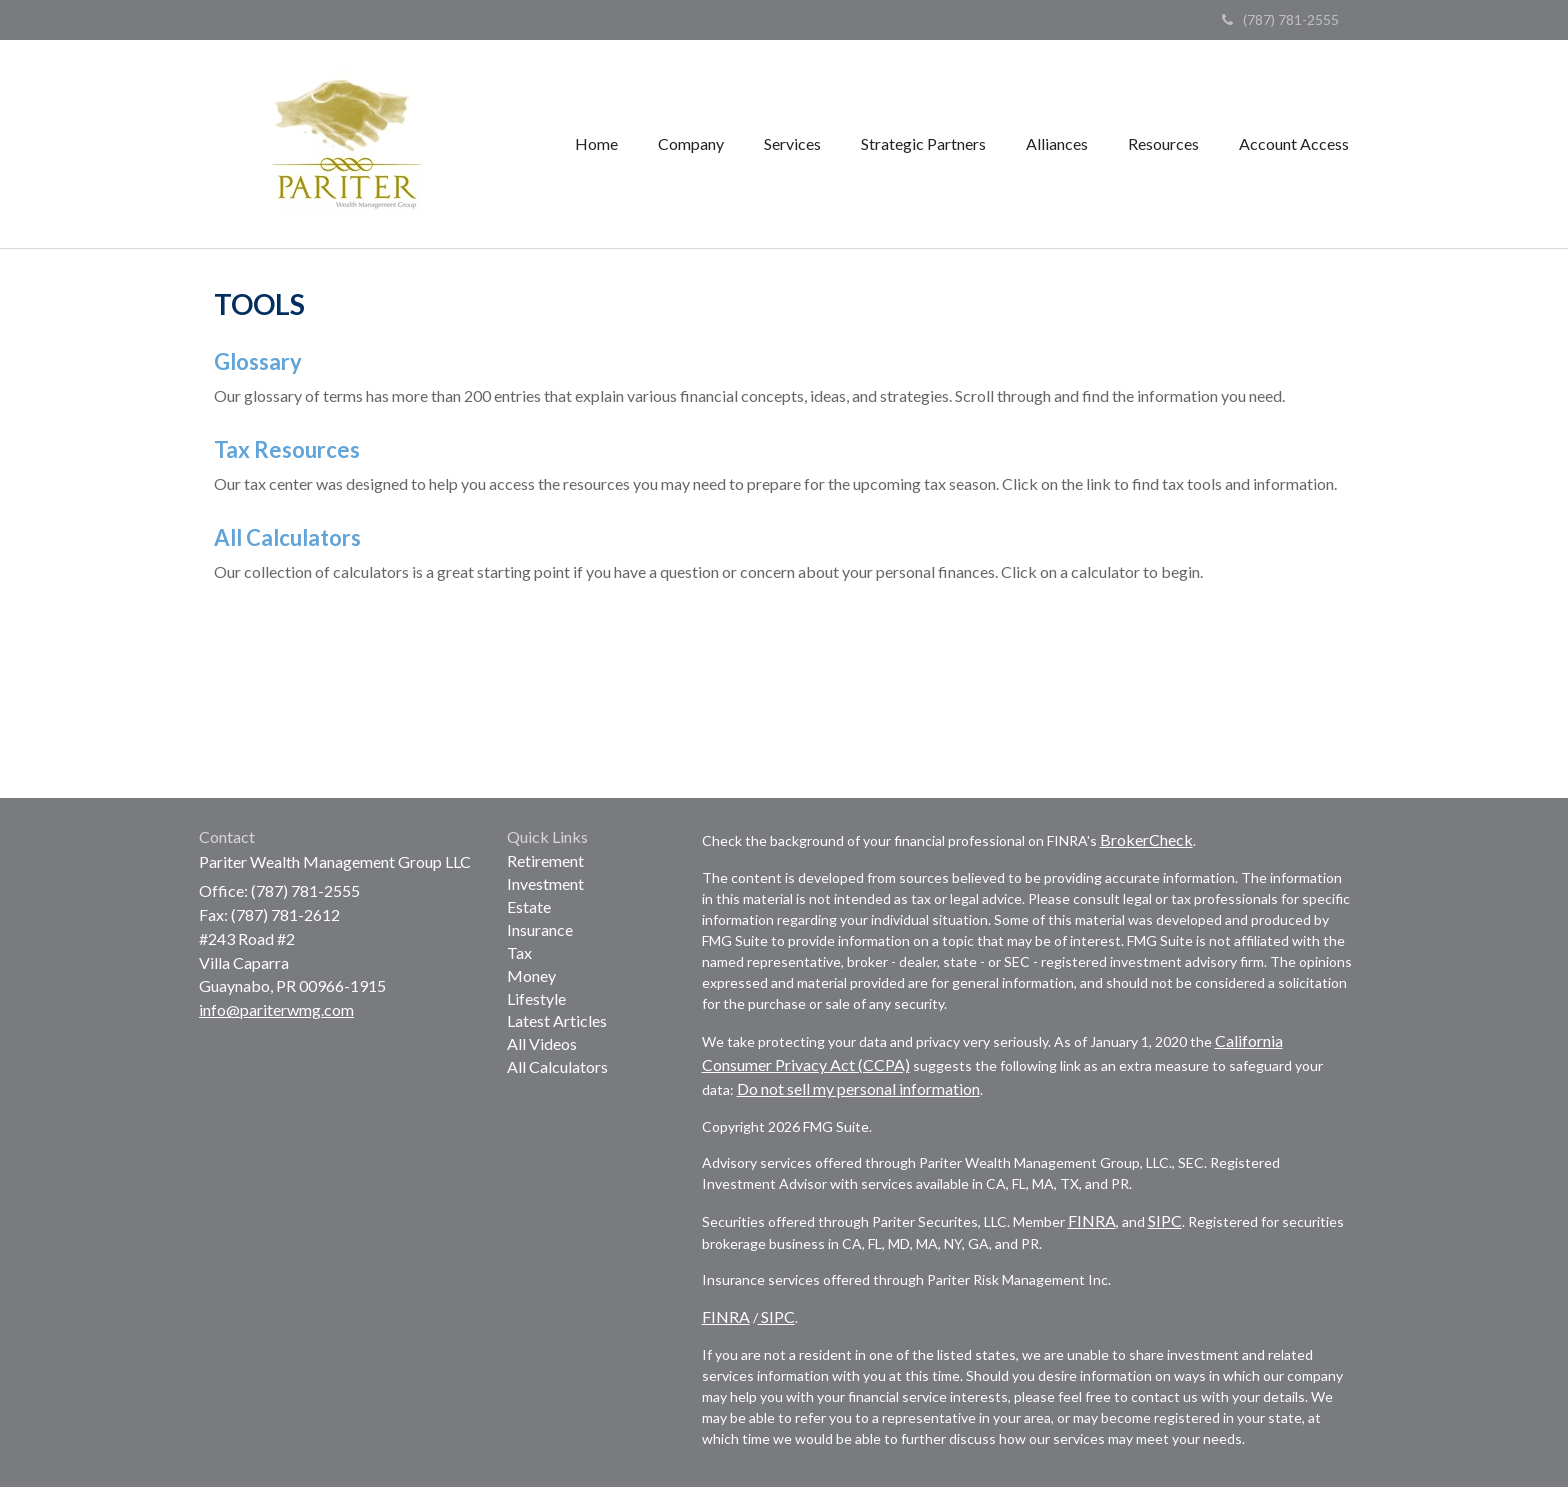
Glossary (258, 361)
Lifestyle (536, 998)
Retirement (545, 860)
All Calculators (287, 537)
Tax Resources (287, 449)
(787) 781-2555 (1280, 19)
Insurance (540, 929)
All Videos (542, 1043)
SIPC (1165, 1220)
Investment (545, 883)
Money (531, 975)
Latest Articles (557, 1020)
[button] (691, 144)
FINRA (1092, 1220)
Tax (519, 952)
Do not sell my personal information (858, 1088)
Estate (529, 906)
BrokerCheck (1146, 839)
